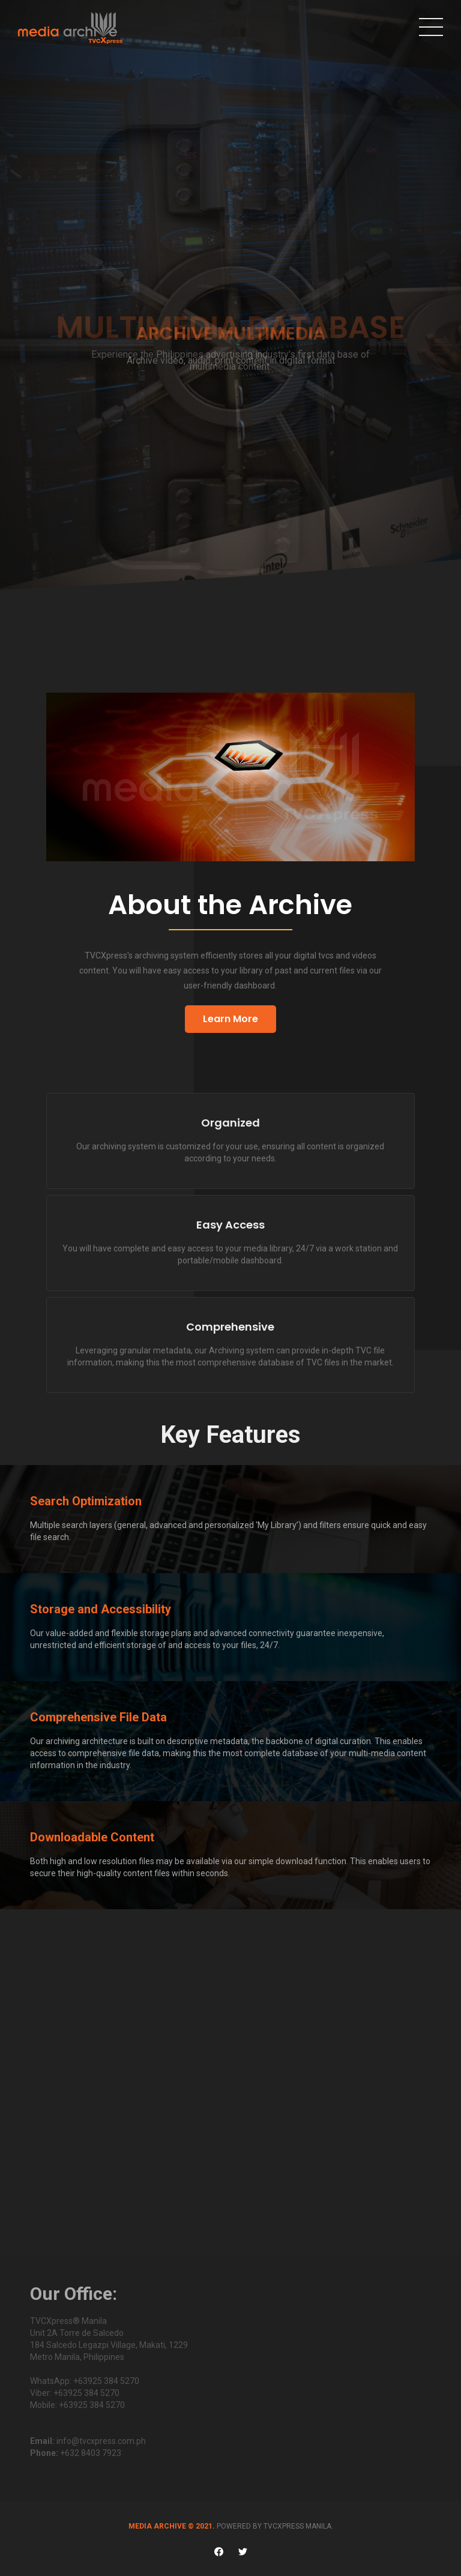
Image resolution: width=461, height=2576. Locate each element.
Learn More (230, 1019)
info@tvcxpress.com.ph (101, 2441)
